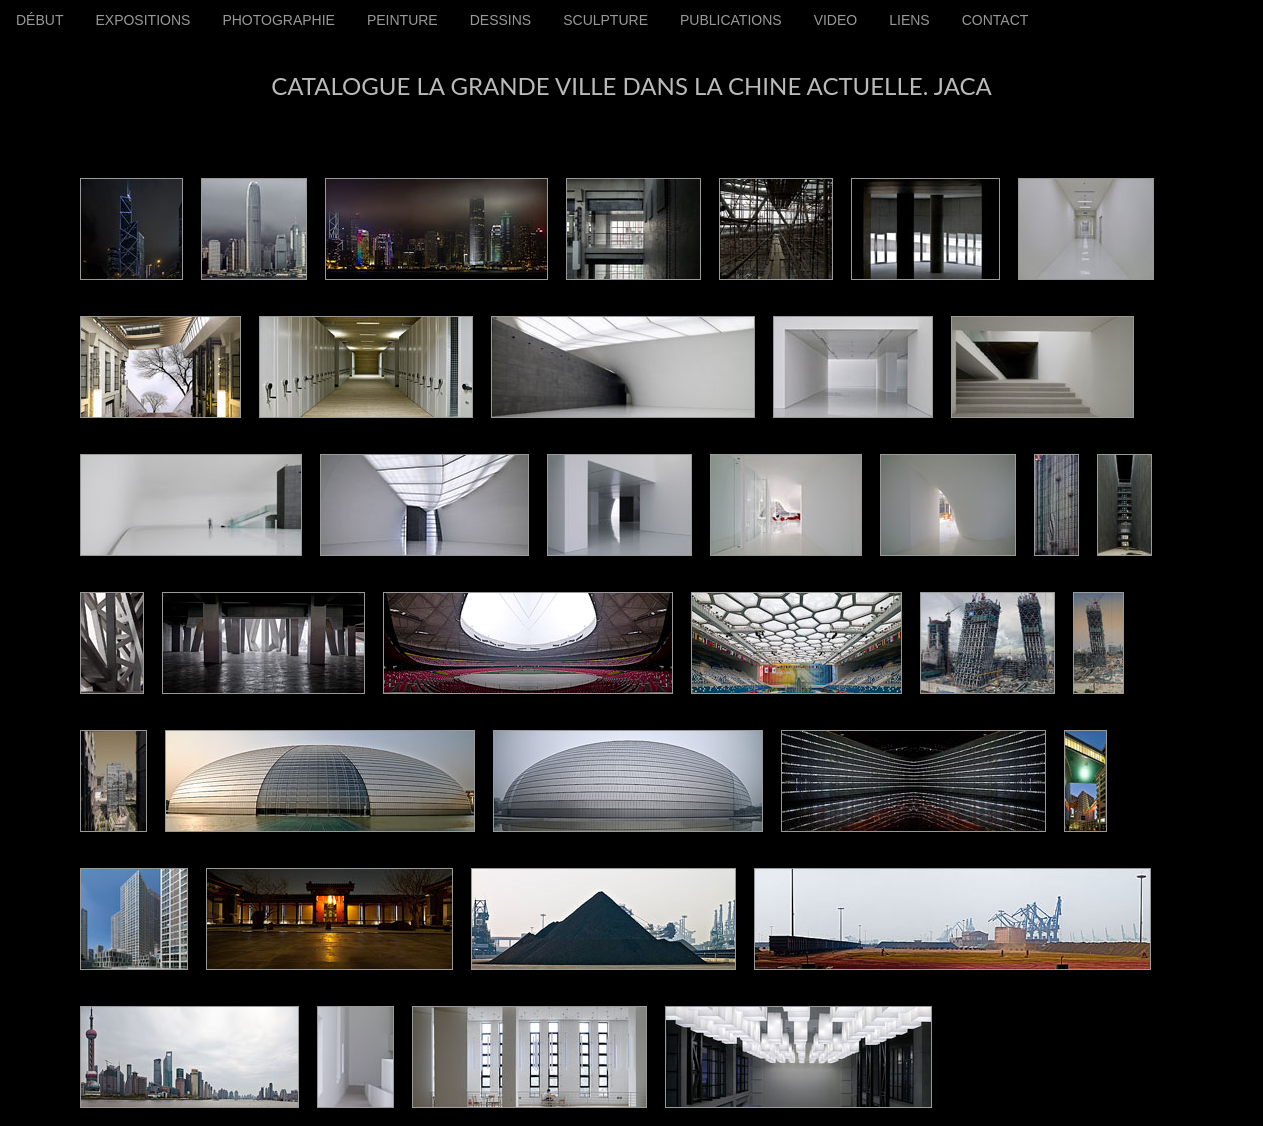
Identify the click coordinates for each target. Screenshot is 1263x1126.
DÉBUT (39, 20)
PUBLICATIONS (731, 20)
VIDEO (836, 20)
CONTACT (995, 20)
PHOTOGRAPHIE (278, 20)
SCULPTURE (605, 20)
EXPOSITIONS (142, 20)
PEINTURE (402, 20)
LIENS (909, 20)
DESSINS (500, 20)
